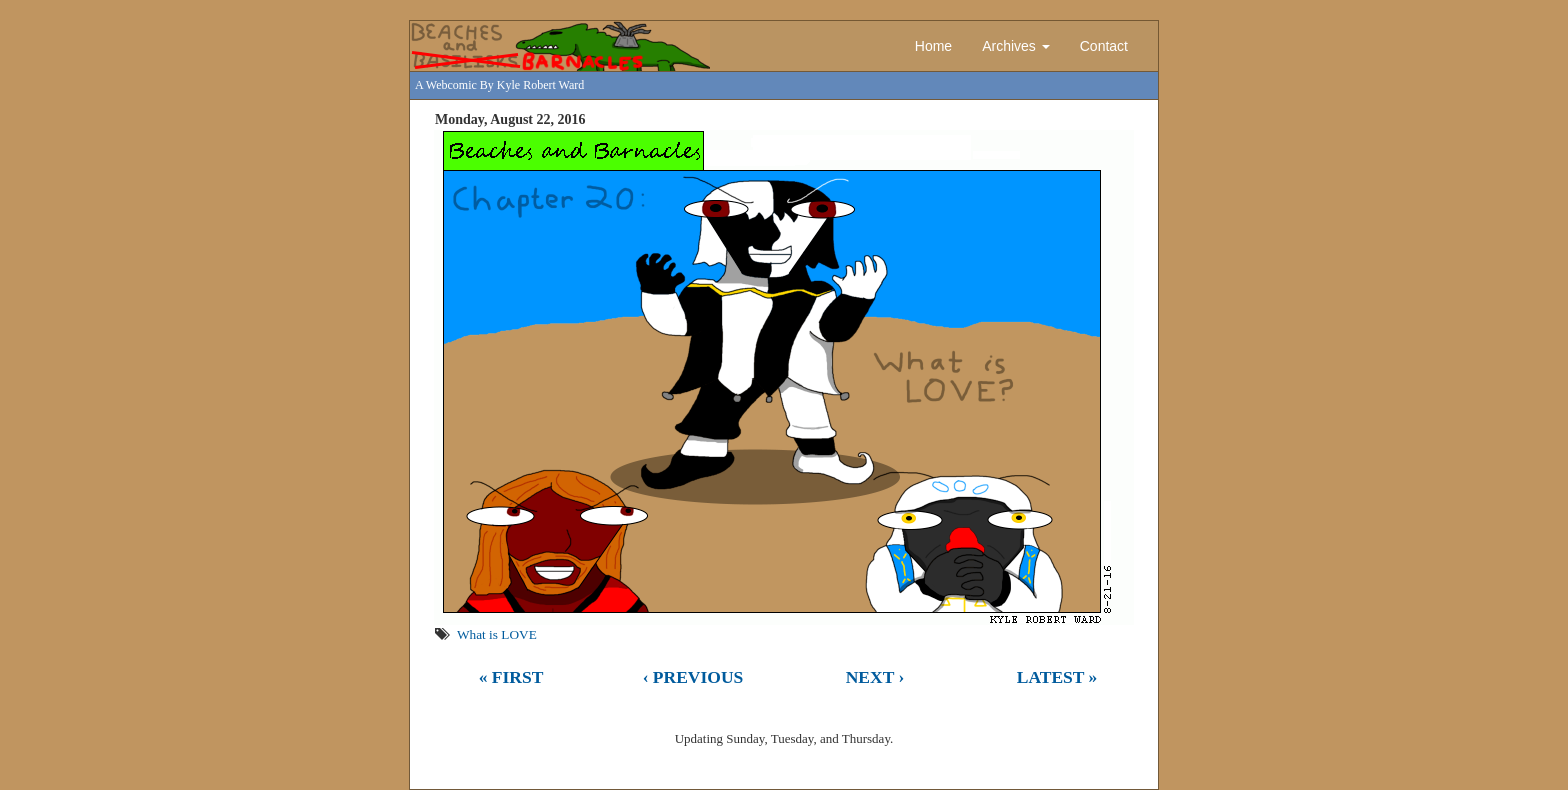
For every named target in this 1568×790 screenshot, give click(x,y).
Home (933, 46)
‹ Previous (693, 677)
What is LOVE (497, 634)
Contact (1104, 46)
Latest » (1057, 677)
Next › (875, 677)
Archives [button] (1016, 46)
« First (511, 677)
